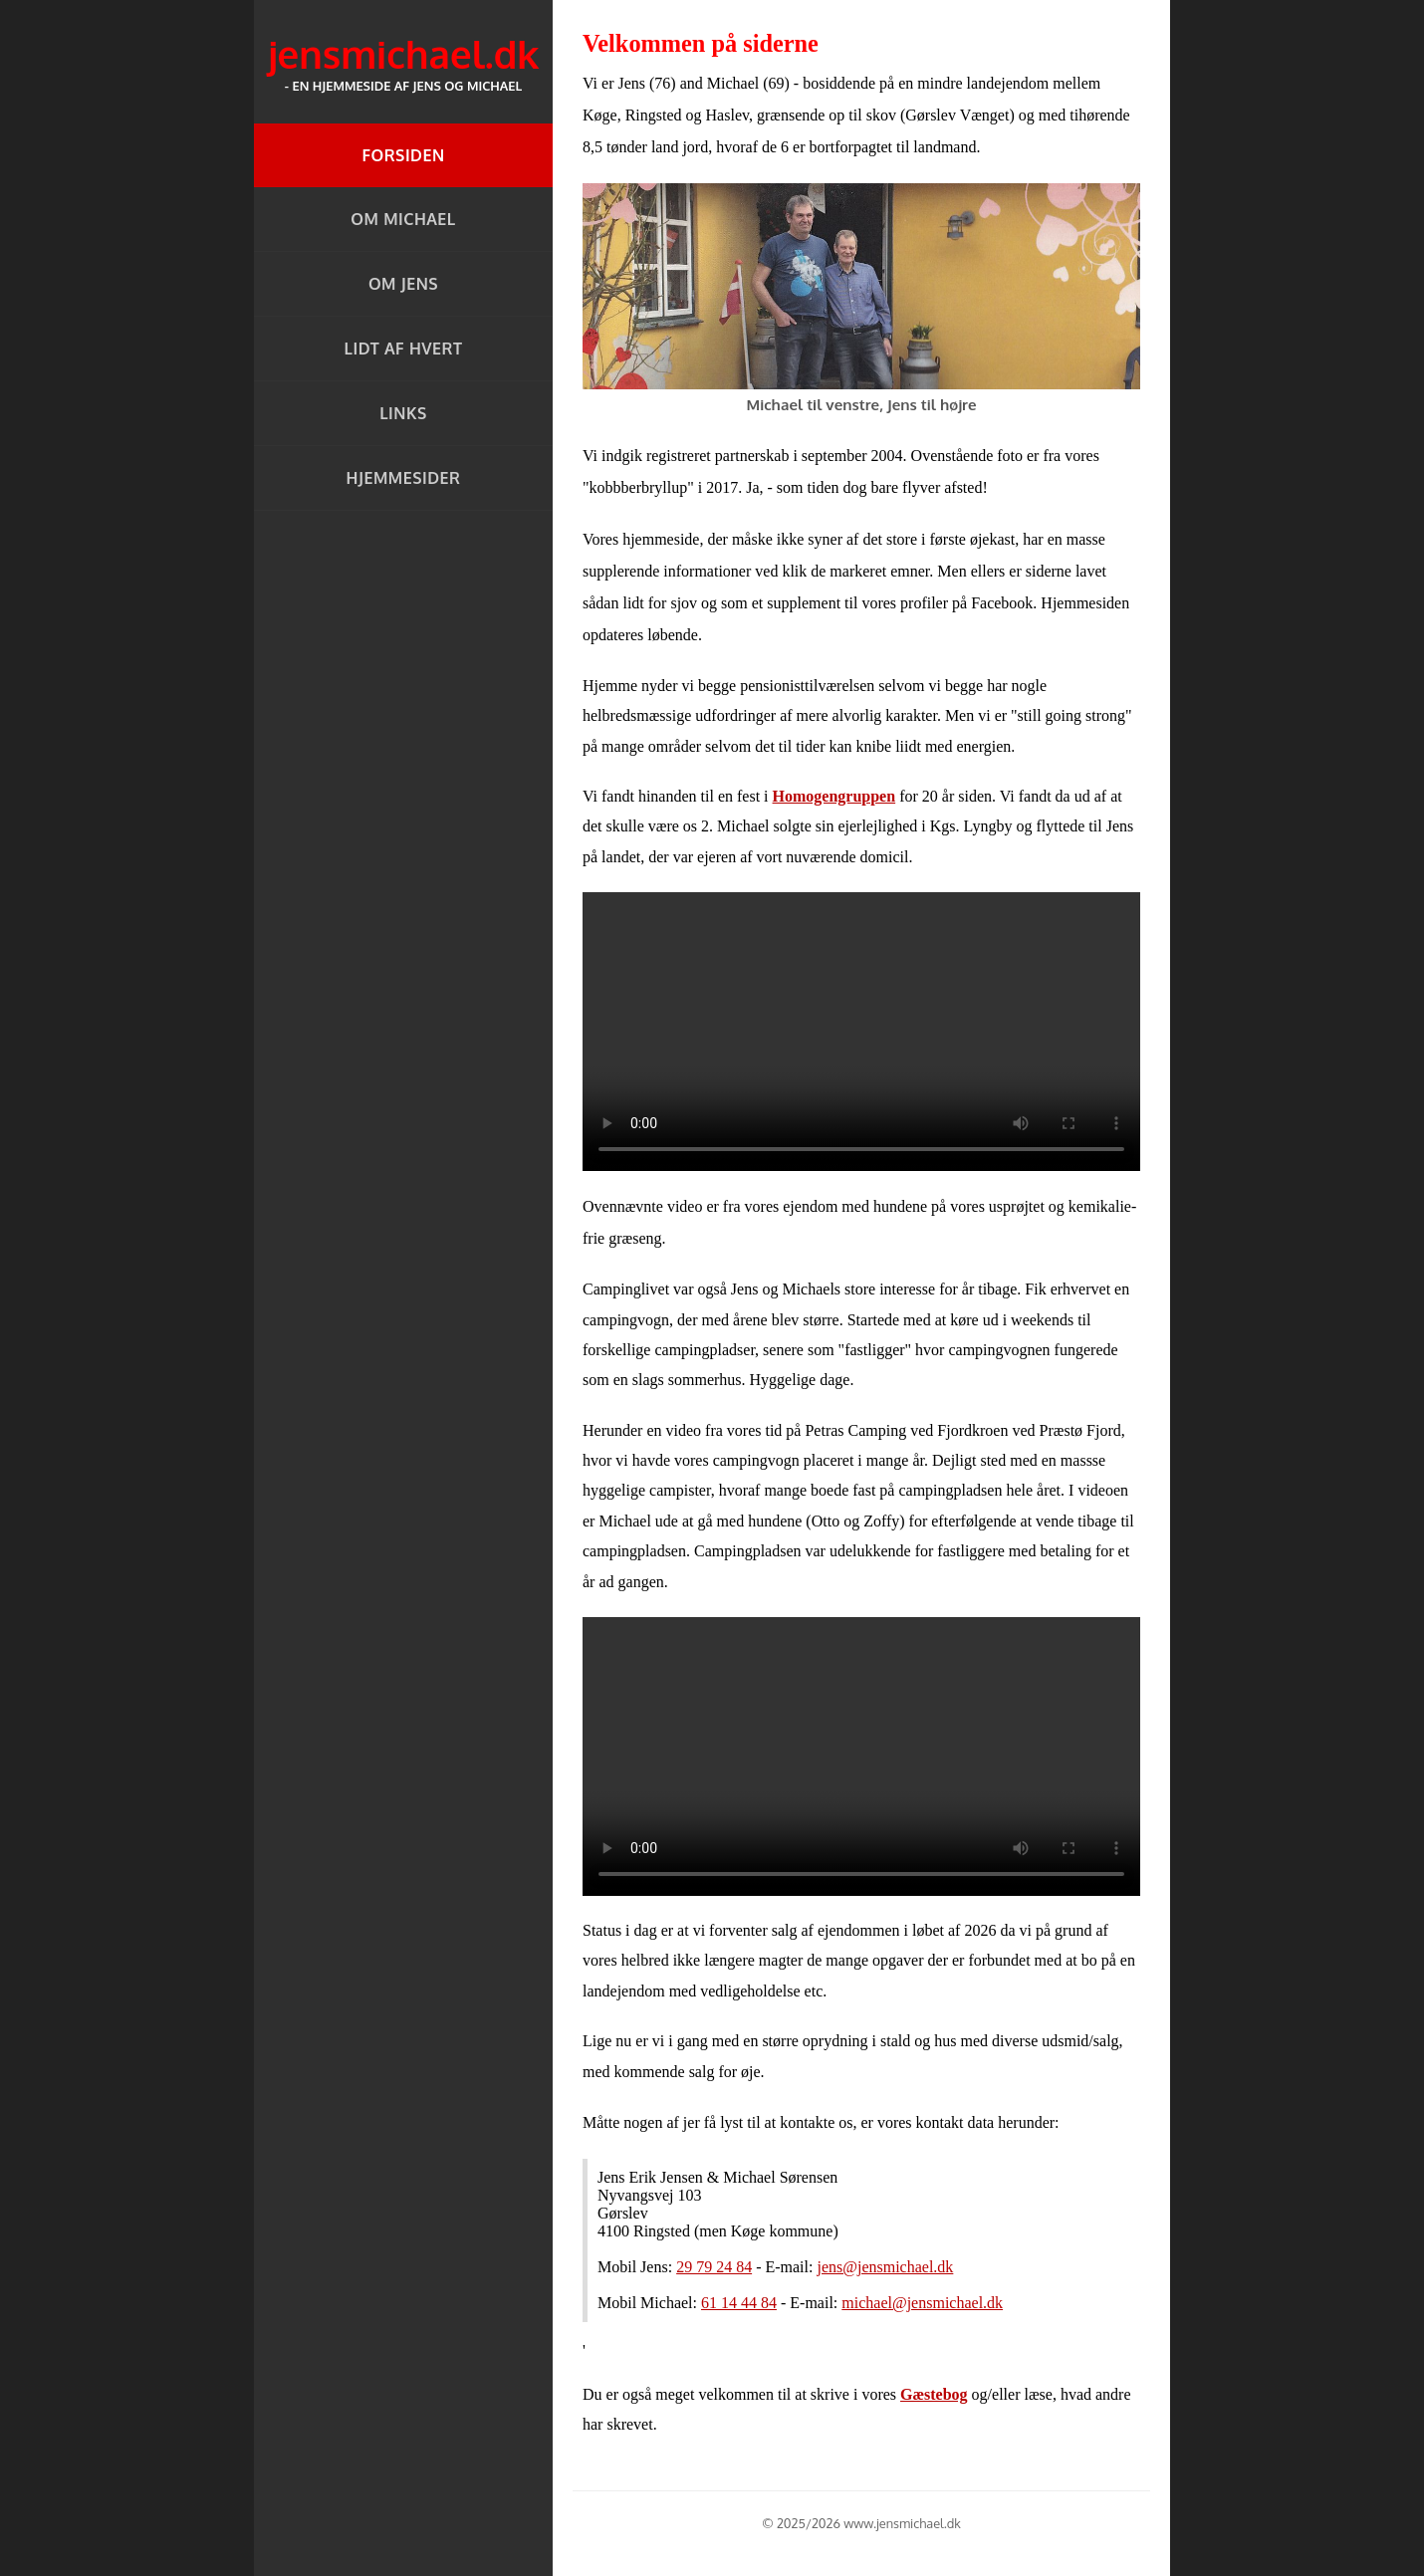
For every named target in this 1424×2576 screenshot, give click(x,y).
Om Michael (403, 219)
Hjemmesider (404, 478)
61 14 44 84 (739, 2302)
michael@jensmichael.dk (922, 2302)
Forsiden (402, 155)
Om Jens (403, 284)
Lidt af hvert (404, 348)
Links (403, 413)
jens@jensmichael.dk (885, 2266)
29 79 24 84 (714, 2266)
